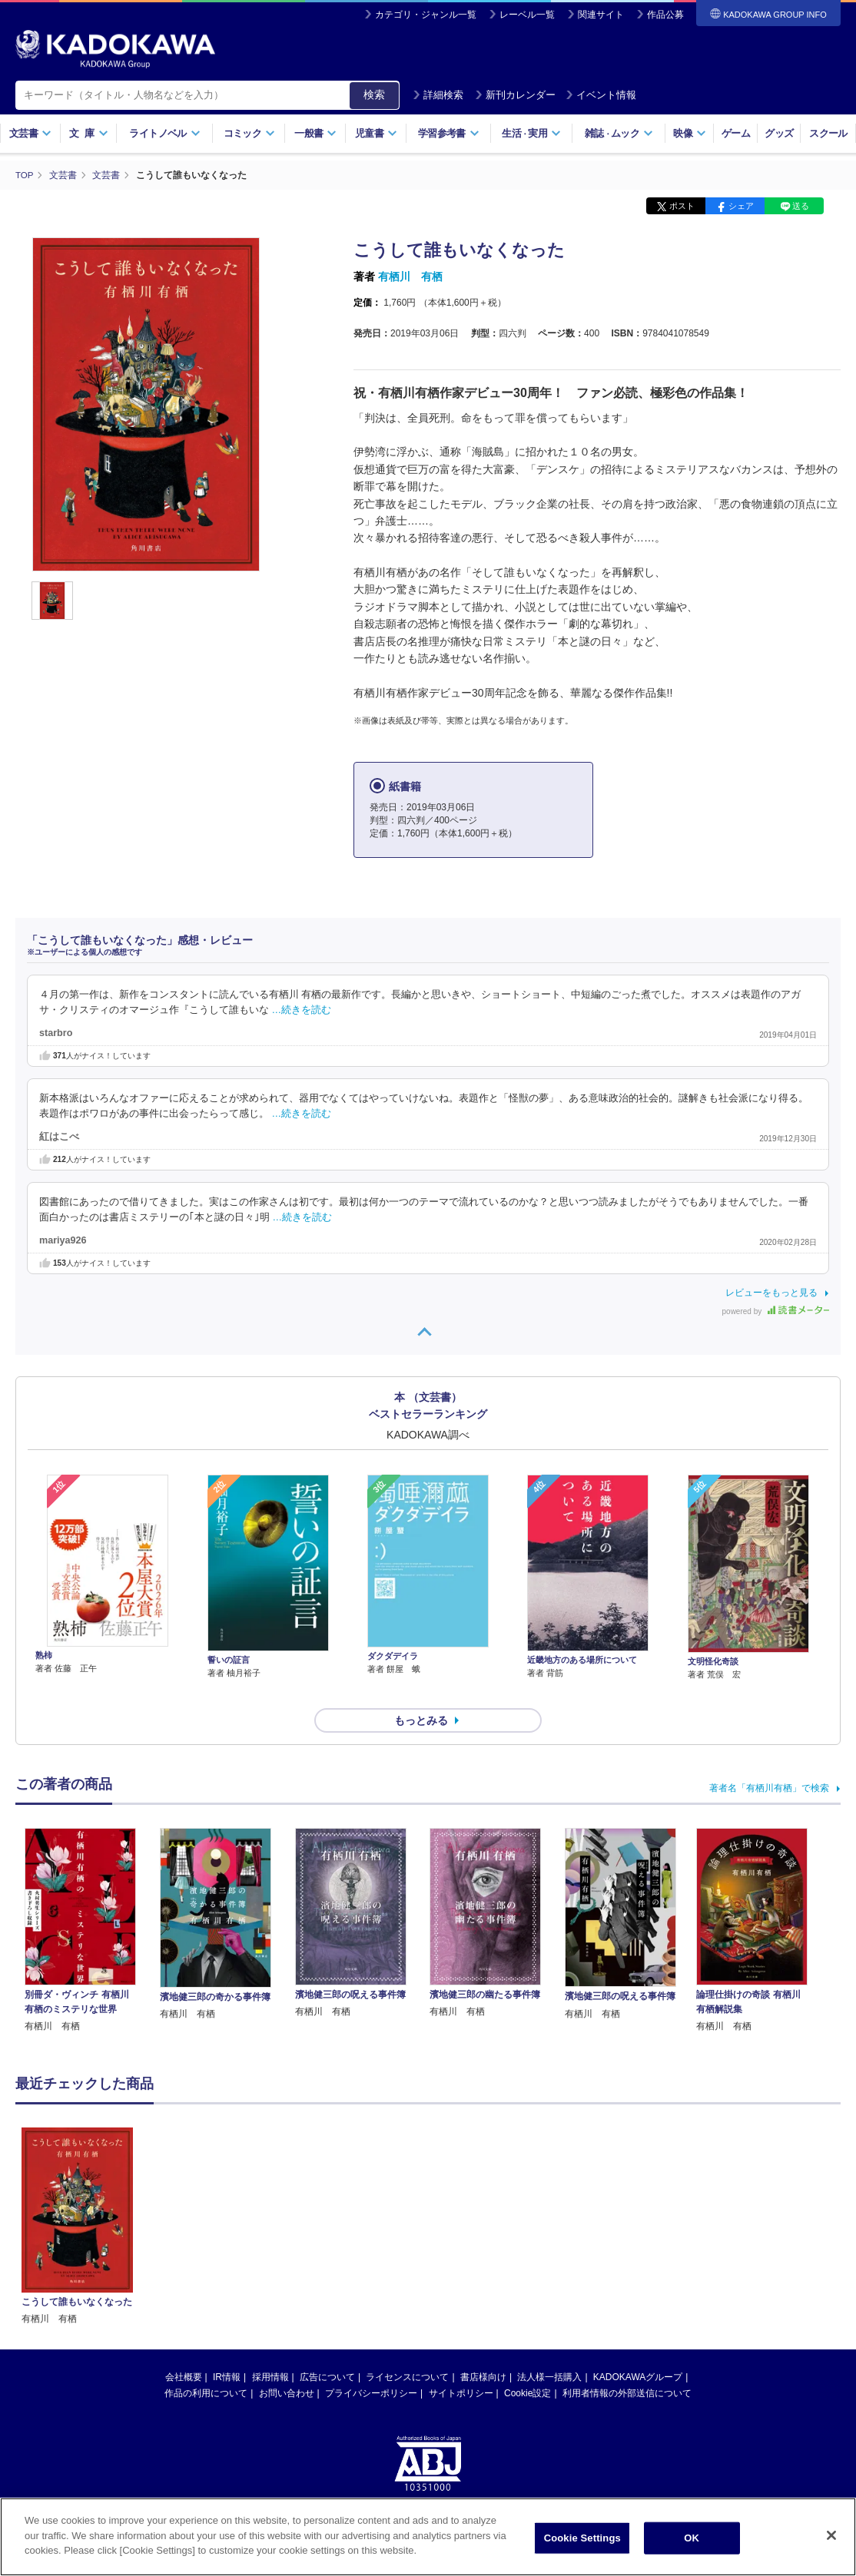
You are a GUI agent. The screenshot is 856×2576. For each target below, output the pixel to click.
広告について (327, 2349)
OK (691, 2538)
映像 (689, 133)
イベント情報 (601, 95)
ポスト (682, 205)
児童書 (376, 133)
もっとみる (421, 1693)
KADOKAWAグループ (637, 2349)
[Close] (831, 2535)
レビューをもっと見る (771, 1292)
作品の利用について (205, 2365)
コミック (249, 133)
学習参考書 (448, 133)
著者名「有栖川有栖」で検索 (769, 1760)
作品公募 (665, 14)
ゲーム (736, 133)
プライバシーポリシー (371, 2365)
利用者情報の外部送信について (627, 2365)
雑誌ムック (619, 133)
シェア (741, 205)
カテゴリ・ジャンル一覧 (425, 14)
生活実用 (531, 133)
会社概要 (183, 2349)
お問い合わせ (286, 2365)
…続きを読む (302, 1009)
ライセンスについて (407, 2349)
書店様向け (483, 2349)
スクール (828, 133)
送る (800, 205)
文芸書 (30, 133)
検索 (374, 94)
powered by (775, 1311)
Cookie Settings (582, 2538)
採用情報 (270, 2349)
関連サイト (601, 14)
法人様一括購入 (549, 2349)
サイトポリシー (461, 2365)
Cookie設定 (527, 2365)
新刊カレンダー (515, 95)
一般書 (315, 133)
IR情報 (227, 2349)
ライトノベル (164, 133)
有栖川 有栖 (410, 276)
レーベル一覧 (527, 14)
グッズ (779, 133)
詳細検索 (438, 95)
